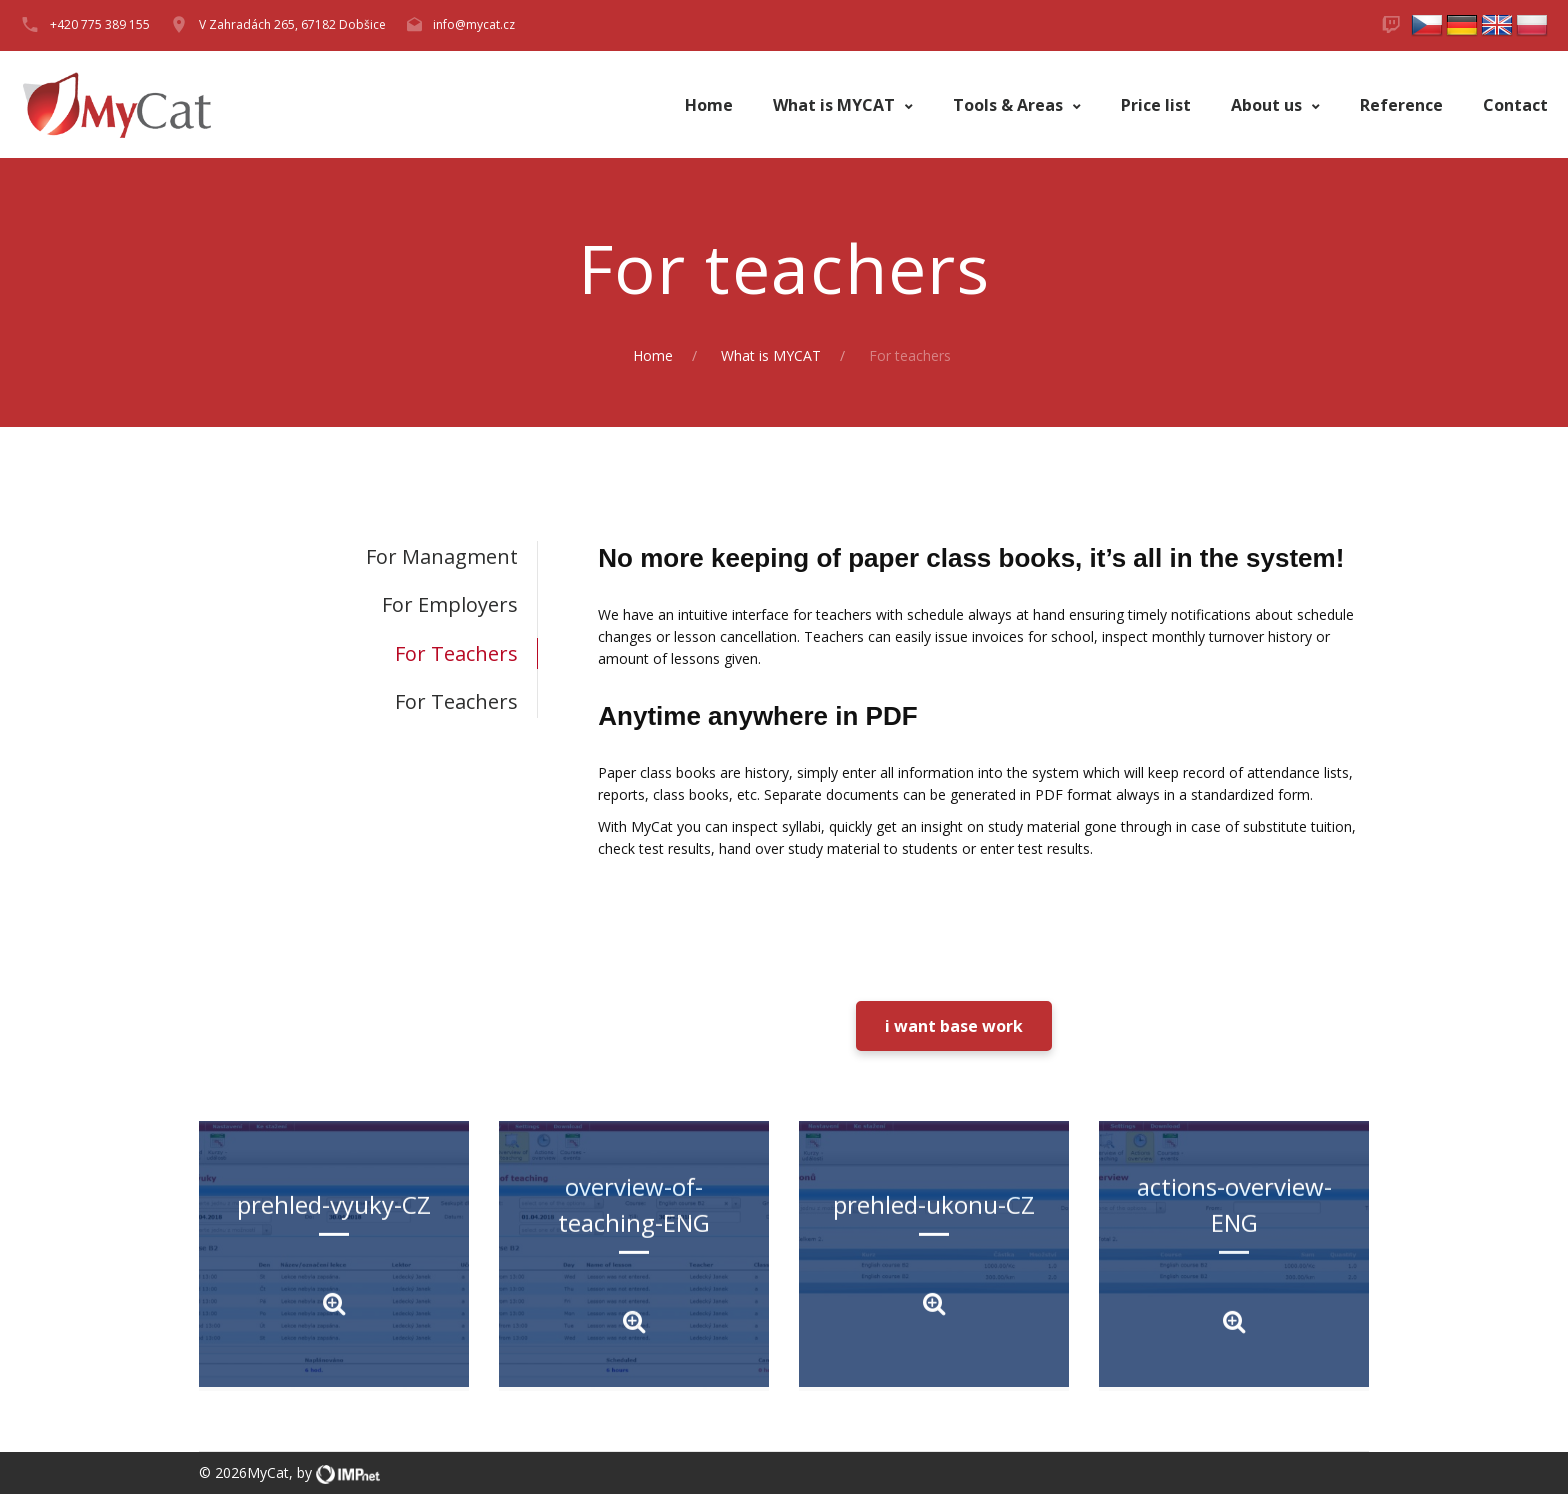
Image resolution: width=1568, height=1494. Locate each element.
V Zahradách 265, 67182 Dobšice (292, 24)
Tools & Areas (1010, 105)
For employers (450, 604)
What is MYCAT (836, 105)
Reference (1401, 105)
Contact (1515, 105)
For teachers (456, 653)
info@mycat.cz (474, 24)
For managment (442, 556)
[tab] (368, 556)
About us (1268, 105)
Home (709, 105)
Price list (1156, 105)
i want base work (954, 1026)
